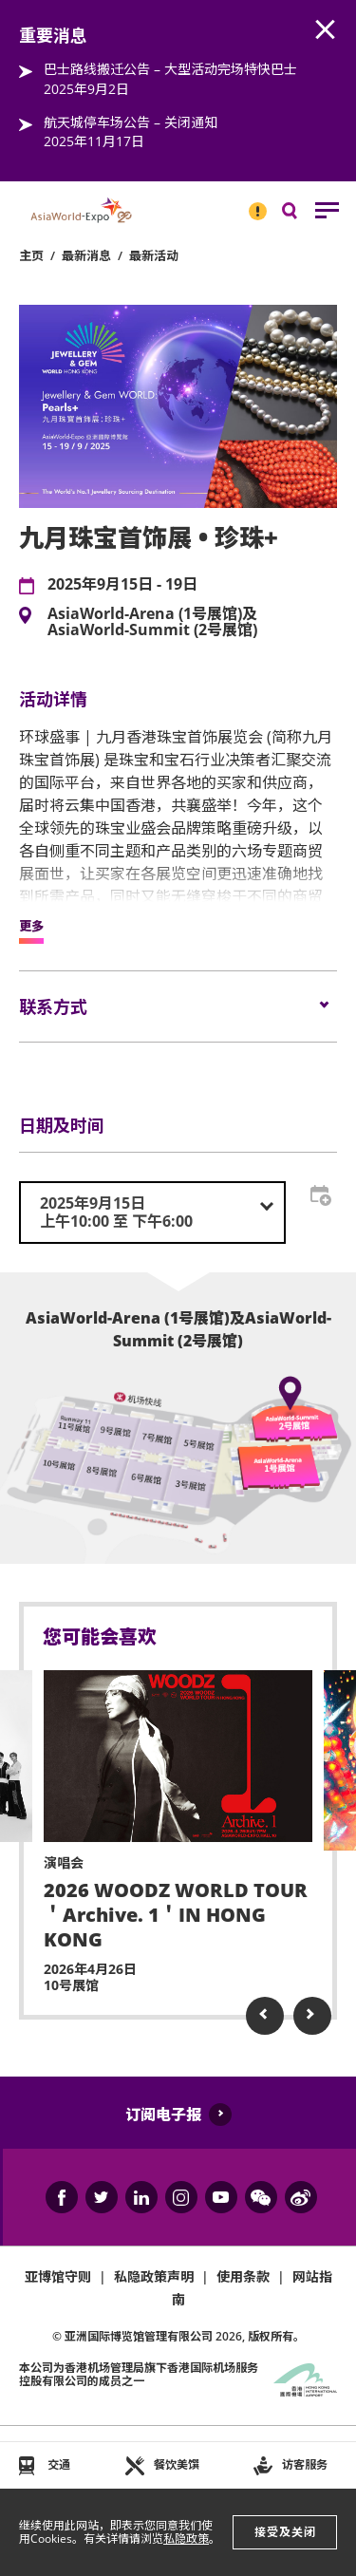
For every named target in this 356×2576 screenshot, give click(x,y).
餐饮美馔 (176, 2464)
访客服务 (305, 2464)
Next (312, 2016)
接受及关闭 (285, 2532)
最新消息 (86, 255)
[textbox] (152, 1212)
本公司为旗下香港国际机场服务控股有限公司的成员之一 (138, 2374)
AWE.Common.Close (325, 30)
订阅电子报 (163, 2114)
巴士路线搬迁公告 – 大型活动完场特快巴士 (170, 69)
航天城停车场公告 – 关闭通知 (130, 122)
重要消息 (251, 203)
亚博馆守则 (58, 2276)
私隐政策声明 (154, 2276)
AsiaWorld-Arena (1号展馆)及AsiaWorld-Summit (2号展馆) (152, 622)
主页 (31, 255)
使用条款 (243, 2276)
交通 (58, 2464)
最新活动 (153, 255)
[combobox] (152, 1212)
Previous (265, 2016)
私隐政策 (186, 2538)
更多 (31, 926)
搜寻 (303, 215)
